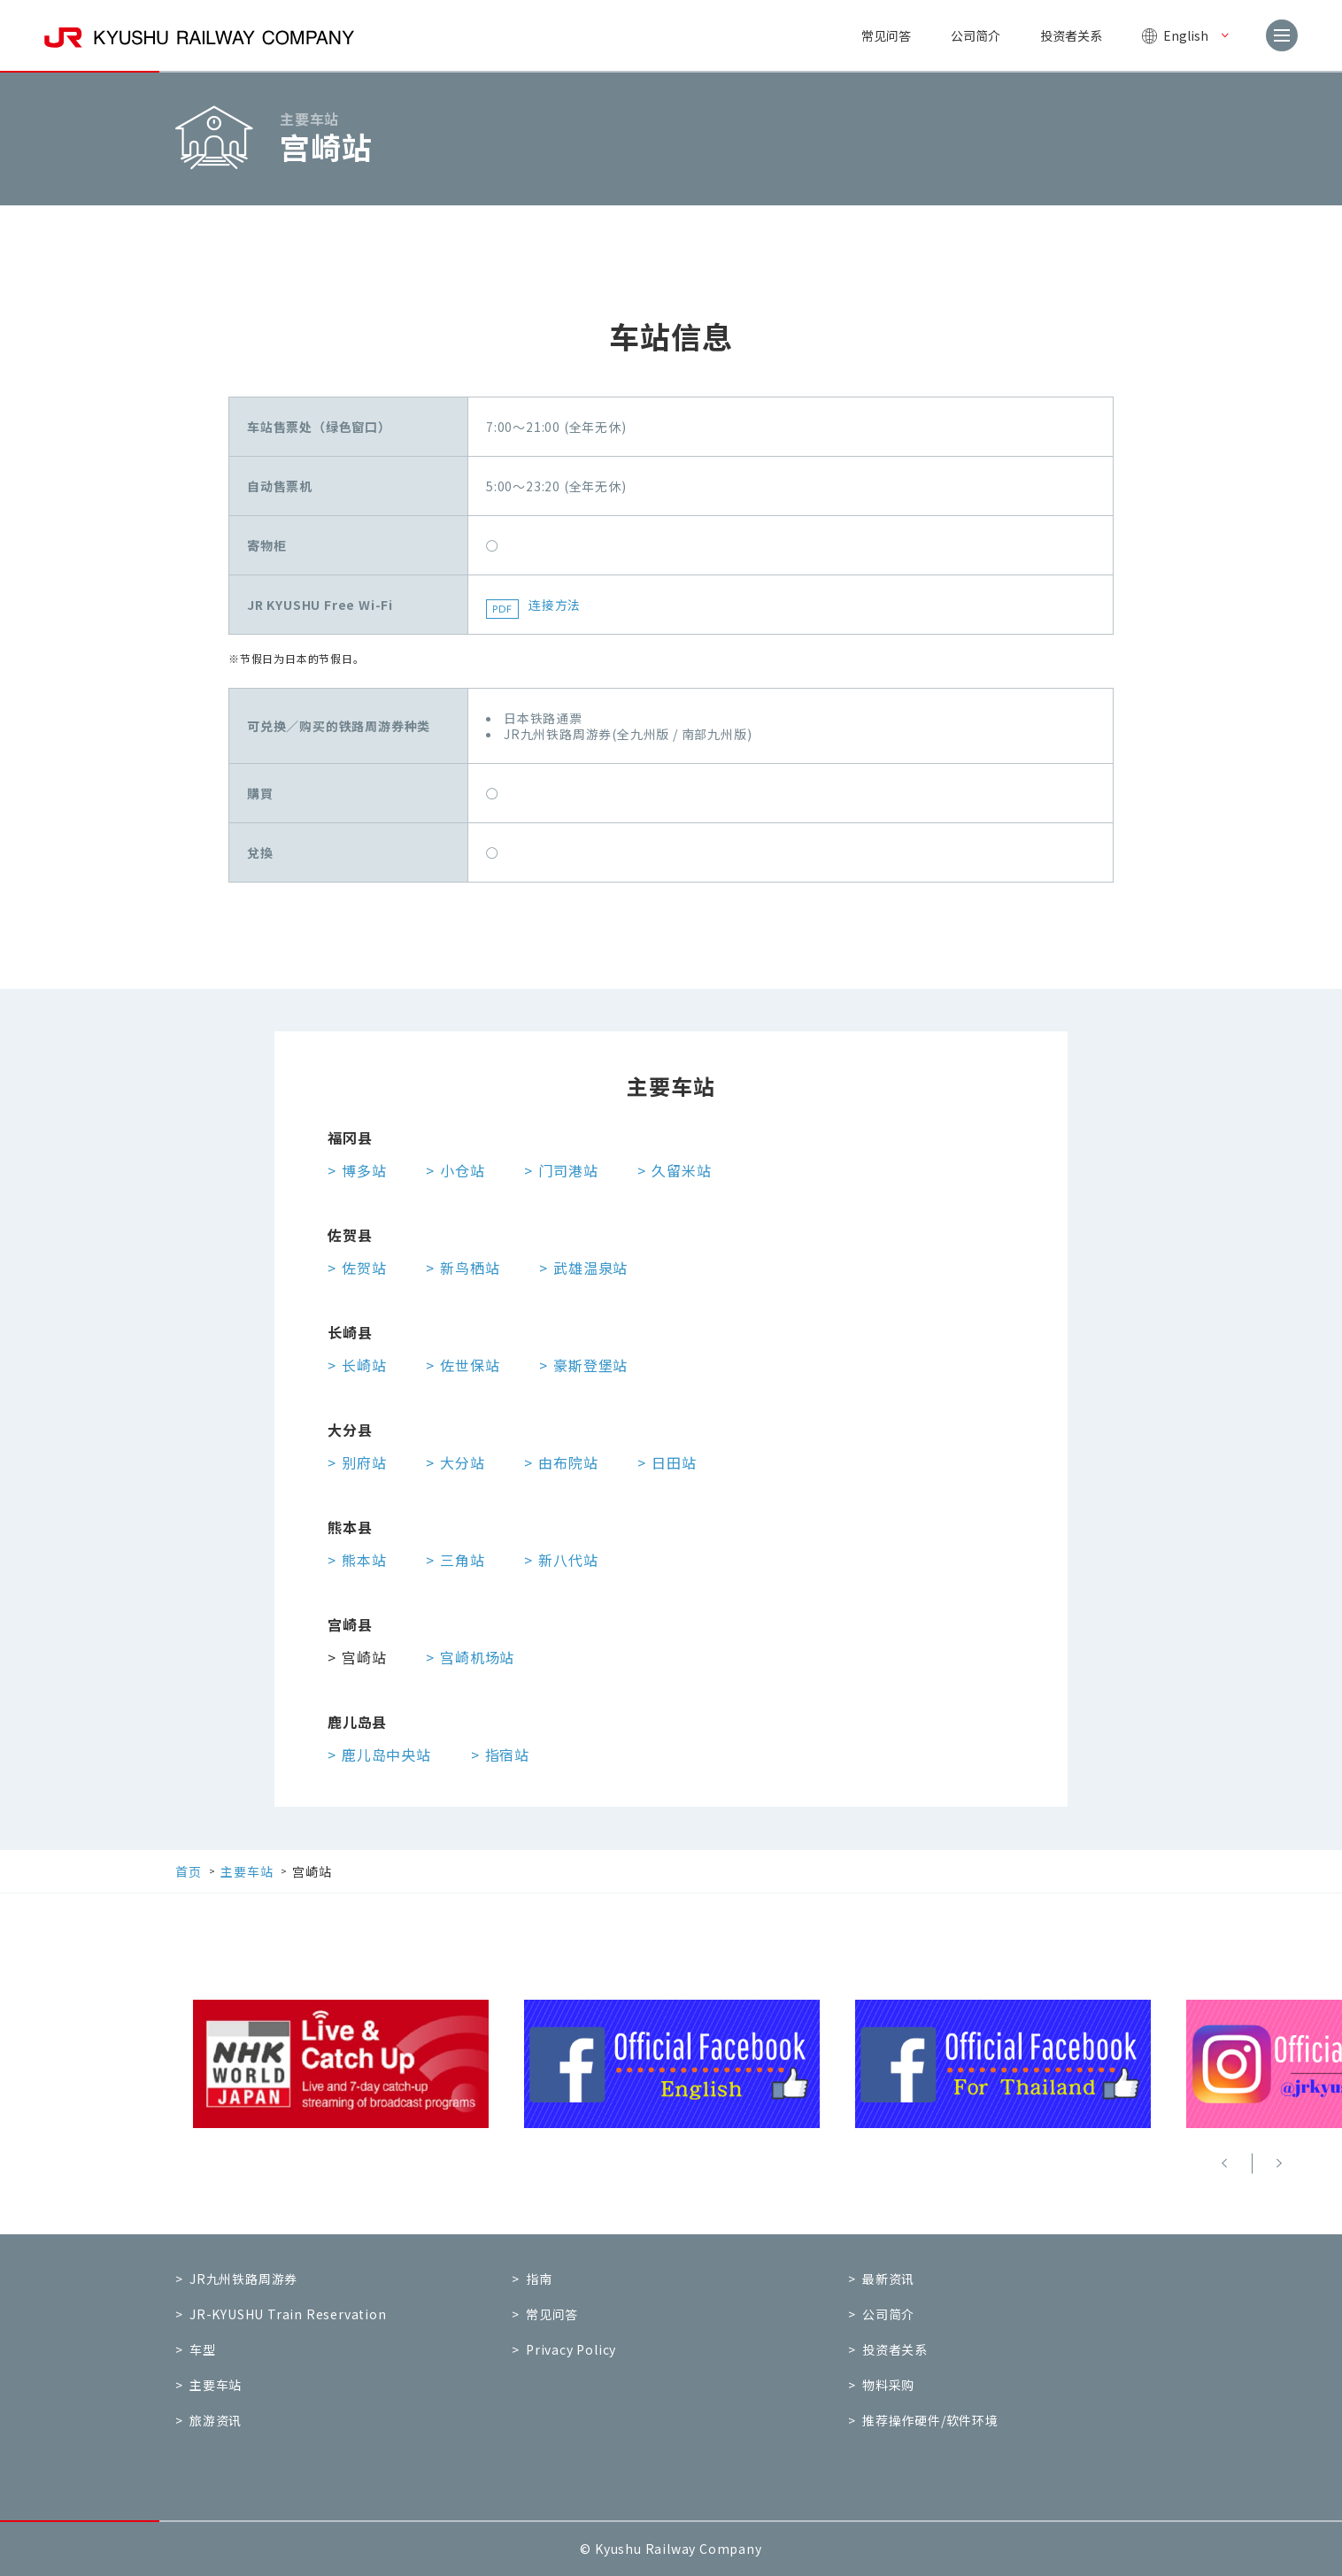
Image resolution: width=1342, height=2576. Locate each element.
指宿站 (507, 1754)
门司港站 (568, 1170)
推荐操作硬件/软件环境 (930, 2420)
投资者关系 (1071, 35)
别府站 (364, 1462)
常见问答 (886, 35)
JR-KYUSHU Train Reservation (288, 2314)
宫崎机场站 (477, 1657)
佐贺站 (364, 1267)
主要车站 (215, 2385)
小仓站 (462, 1170)
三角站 (462, 1559)
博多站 (364, 1170)
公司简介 (975, 35)
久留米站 (681, 1170)
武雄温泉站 (590, 1267)
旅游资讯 (215, 2420)
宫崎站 (364, 1657)
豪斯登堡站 (590, 1365)
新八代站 (568, 1559)
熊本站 (364, 1559)
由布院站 (568, 1462)
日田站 (674, 1462)
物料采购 (888, 2385)
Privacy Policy (571, 2349)
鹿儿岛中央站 (386, 1754)
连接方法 (554, 605)
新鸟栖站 (469, 1267)
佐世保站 (469, 1365)
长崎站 (364, 1365)
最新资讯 (888, 2278)
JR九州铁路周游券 (243, 2278)
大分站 (462, 1462)
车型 (202, 2349)
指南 (539, 2278)
